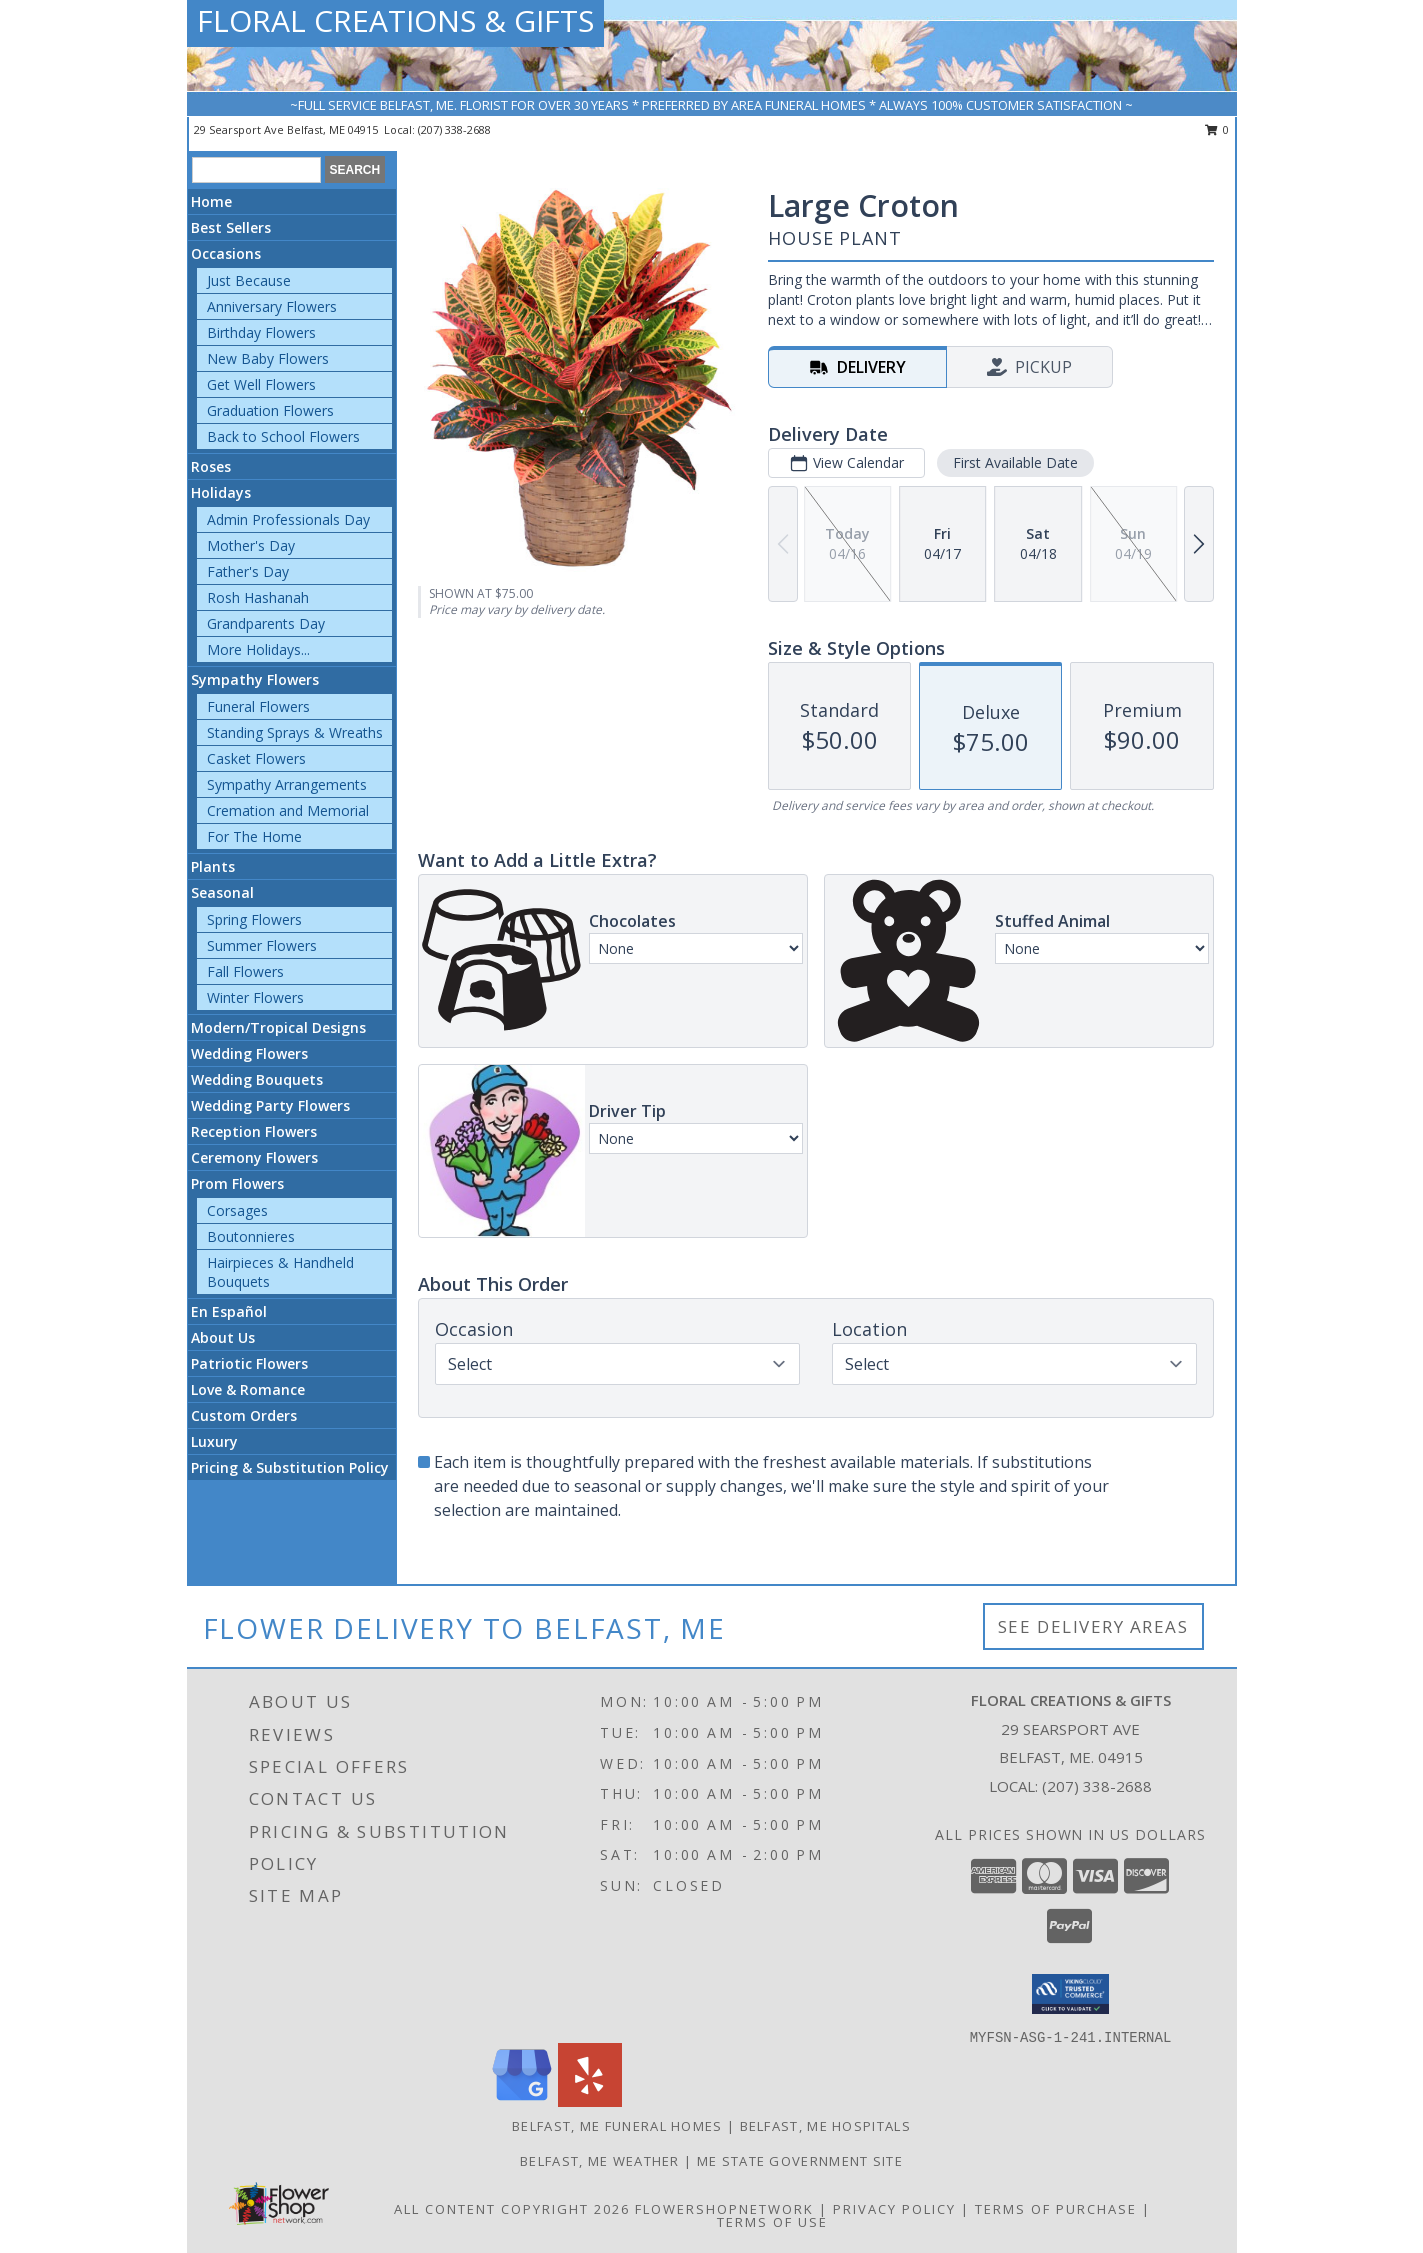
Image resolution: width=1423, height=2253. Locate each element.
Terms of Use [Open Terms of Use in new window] (772, 2222)
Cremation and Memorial (288, 810)
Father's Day (248, 571)
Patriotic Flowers (249, 1363)
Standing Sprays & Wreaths (295, 732)
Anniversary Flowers (272, 306)
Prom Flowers (237, 1183)
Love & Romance (248, 1389)
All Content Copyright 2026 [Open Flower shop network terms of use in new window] (512, 2209)
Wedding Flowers (249, 1053)
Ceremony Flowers (254, 1157)
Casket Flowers (256, 758)
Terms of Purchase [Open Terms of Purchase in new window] (1056, 2209)
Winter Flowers (255, 997)
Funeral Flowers (258, 706)
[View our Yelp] (590, 2101)
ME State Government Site (800, 2161)
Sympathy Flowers (255, 679)
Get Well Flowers (261, 384)
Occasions (226, 253)
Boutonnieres (251, 1236)
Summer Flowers (262, 945)
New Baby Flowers (268, 358)
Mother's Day (251, 545)
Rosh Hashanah (258, 597)
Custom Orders (244, 1415)
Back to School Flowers (283, 436)
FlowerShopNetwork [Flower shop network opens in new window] (724, 2209)
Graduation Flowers (270, 410)
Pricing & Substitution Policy (290, 1467)
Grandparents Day (266, 623)
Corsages (237, 1210)
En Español (229, 1311)
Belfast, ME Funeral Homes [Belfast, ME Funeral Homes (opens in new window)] (617, 2126)
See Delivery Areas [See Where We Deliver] (1093, 1626)
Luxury (214, 1441)
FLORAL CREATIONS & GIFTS (395, 20)
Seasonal (222, 892)
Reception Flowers (254, 1131)
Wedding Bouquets (257, 1079)
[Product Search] (256, 170)
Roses (211, 466)
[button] (1070, 1994)
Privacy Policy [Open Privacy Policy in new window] (894, 2209)
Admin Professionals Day (288, 519)
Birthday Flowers (261, 332)
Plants (213, 866)
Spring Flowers (254, 919)
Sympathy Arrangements (287, 784)
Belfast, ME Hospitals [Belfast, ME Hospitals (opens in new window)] (825, 2126)
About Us (223, 1337)
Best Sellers (231, 227)
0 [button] (1217, 129)
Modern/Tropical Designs (278, 1027)
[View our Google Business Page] (522, 2101)
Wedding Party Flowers (270, 1105)
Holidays (221, 492)
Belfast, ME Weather (600, 2161)
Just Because (249, 280)
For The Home (254, 836)
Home (211, 201)
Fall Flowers (245, 971)
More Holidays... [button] (258, 649)
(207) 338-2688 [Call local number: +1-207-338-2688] (454, 129)
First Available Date (1015, 462)
